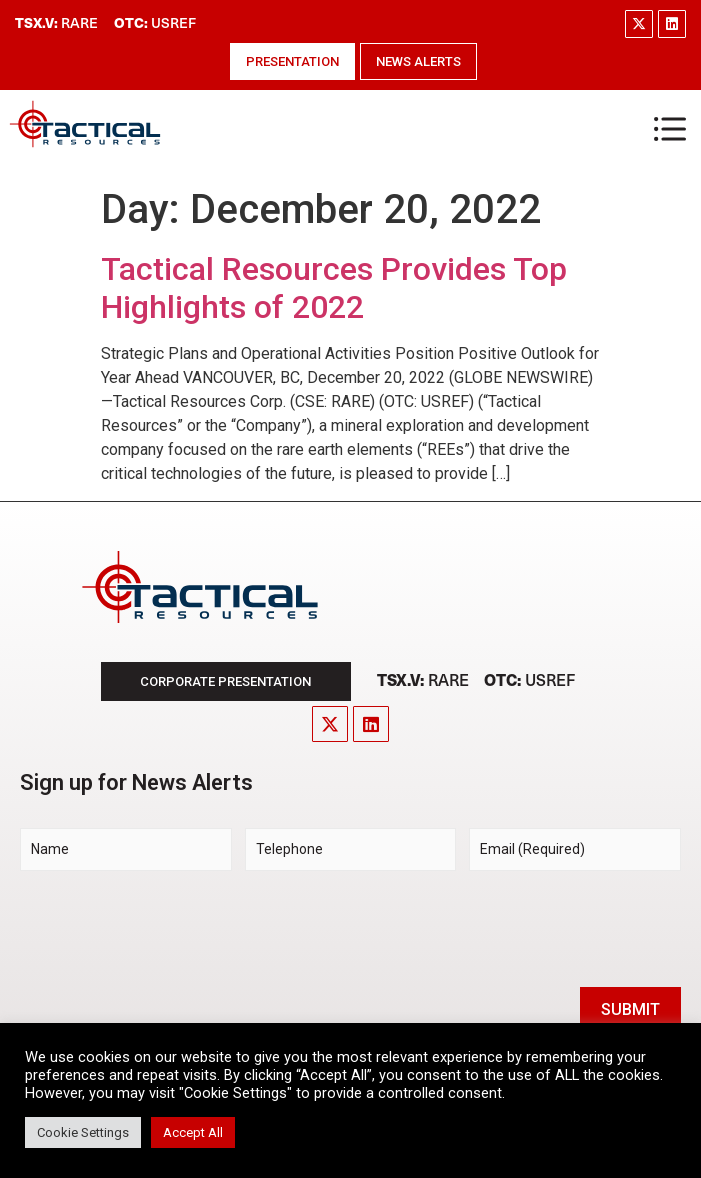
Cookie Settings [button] (83, 1132)
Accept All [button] (193, 1132)
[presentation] (172, 926)
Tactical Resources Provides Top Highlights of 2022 (334, 288)
